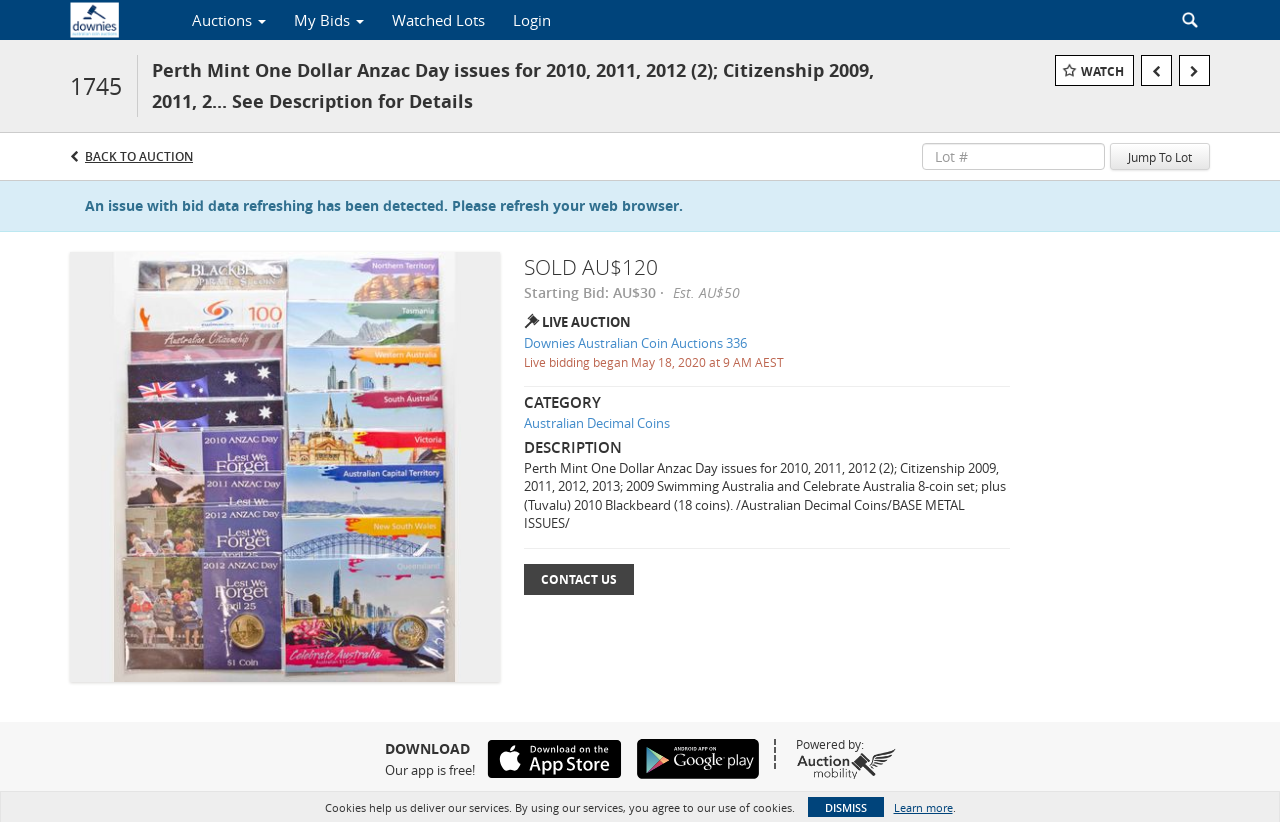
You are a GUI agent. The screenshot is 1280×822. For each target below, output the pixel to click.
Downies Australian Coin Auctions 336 (635, 343)
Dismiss (846, 807)
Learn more (923, 807)
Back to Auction (139, 156)
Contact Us (579, 579)
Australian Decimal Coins (597, 423)
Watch (1102, 71)
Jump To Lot (1160, 157)
